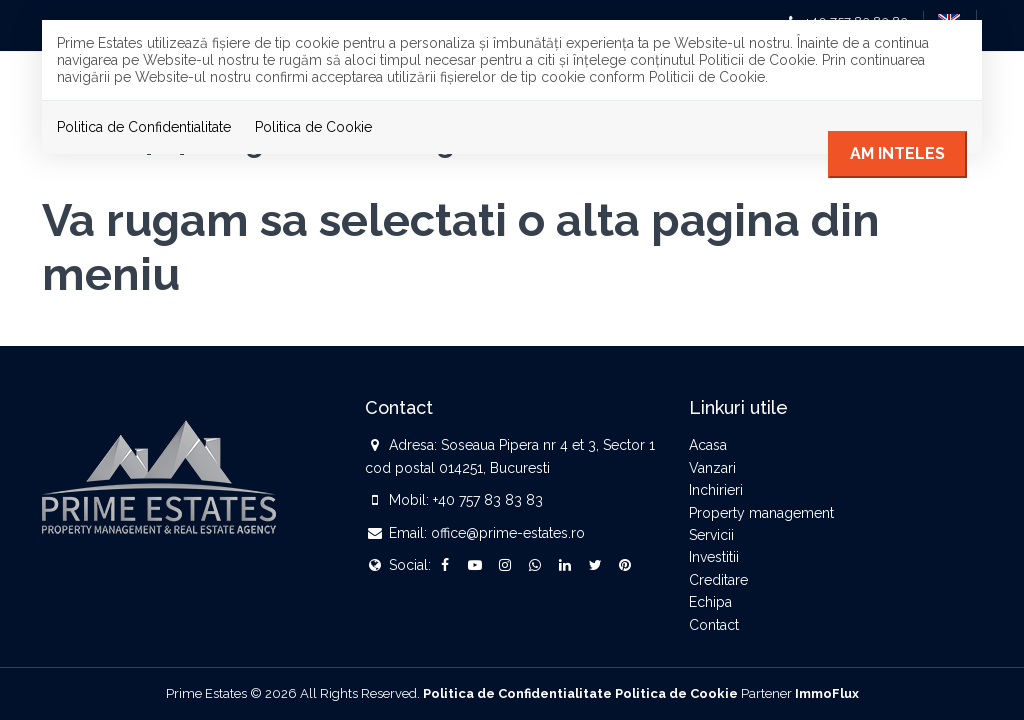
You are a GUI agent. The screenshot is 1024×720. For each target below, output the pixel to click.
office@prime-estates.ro (508, 533)
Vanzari (712, 468)
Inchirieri (716, 490)
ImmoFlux (827, 693)
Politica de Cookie (313, 127)
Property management (761, 513)
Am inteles (897, 153)
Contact (714, 625)
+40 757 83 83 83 (488, 500)
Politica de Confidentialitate (144, 127)
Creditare (718, 580)
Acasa (708, 445)
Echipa (710, 602)
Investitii (714, 557)
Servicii (711, 535)
